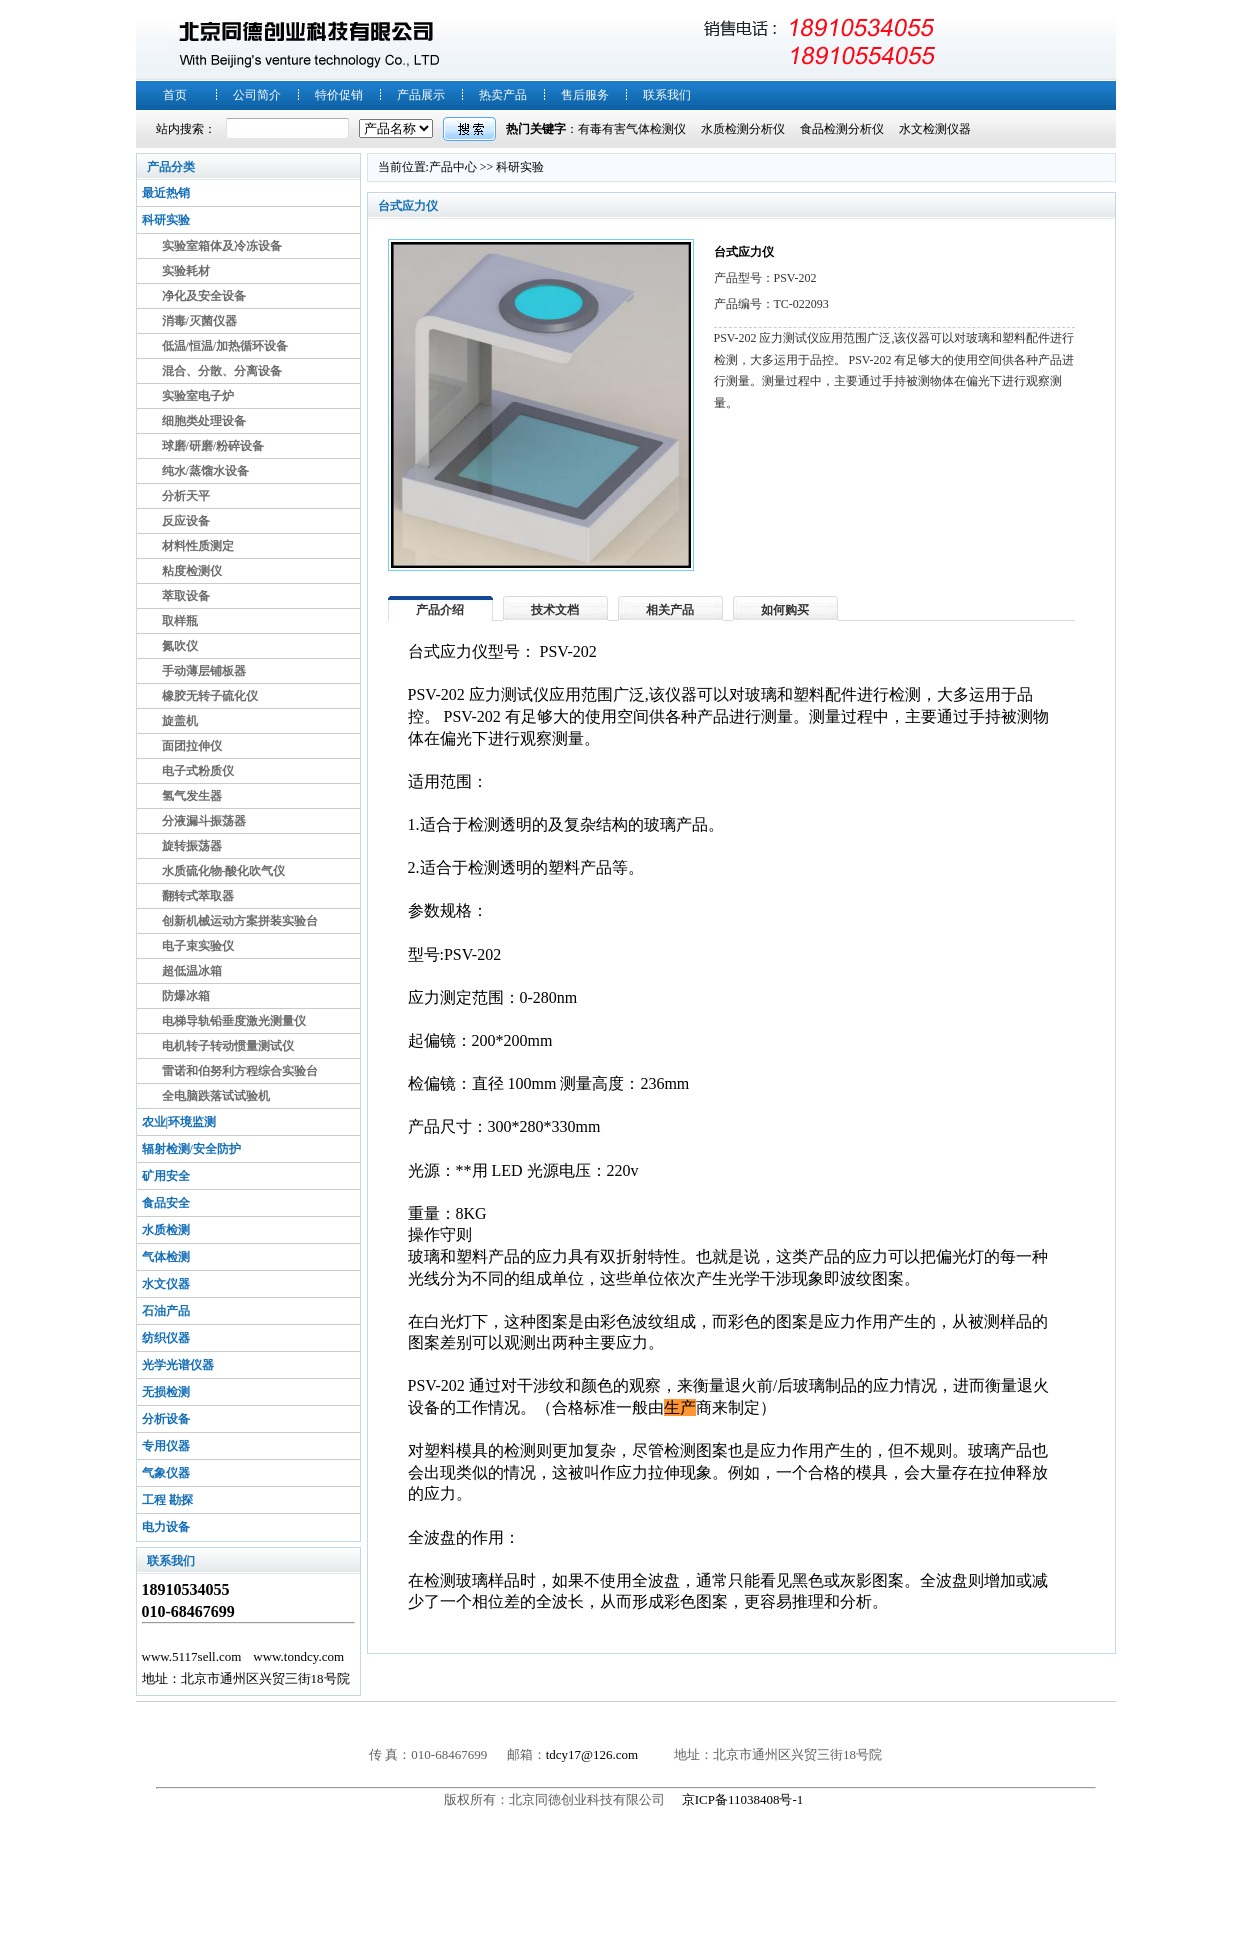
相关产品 (670, 610)
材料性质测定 (198, 546)
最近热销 (166, 193)
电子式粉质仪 (198, 771)
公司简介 (257, 95)
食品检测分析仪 (842, 129)
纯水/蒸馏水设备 (205, 471)
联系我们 (667, 95)
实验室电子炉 (198, 396)
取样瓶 (180, 621)
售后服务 (585, 95)
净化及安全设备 (204, 296)
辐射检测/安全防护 (191, 1149)
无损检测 (166, 1392)
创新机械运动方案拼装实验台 (240, 921)
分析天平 (186, 496)
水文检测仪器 (935, 129)
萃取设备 (186, 596)
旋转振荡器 (192, 846)
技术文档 (555, 610)
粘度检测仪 (192, 571)
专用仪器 (166, 1446)
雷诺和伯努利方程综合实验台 (240, 1071)
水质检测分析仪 (743, 129)
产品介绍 (440, 610)
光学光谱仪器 (178, 1365)
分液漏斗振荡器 (204, 821)
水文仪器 (166, 1284)
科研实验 (166, 220)
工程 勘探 (167, 1500)
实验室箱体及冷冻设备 (222, 246)
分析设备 (166, 1419)
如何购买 (785, 610)
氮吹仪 (180, 646)
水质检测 (166, 1230)
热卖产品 (503, 95)
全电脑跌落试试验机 (216, 1096)
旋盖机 (180, 721)
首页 (175, 95)
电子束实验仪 (198, 946)
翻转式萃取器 (198, 896)
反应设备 (186, 521)
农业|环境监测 (179, 1122)
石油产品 (166, 1311)
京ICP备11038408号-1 (744, 1799)
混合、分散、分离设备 (222, 371)
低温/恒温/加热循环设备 (225, 346)
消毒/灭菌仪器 (199, 321)
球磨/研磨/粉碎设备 (213, 446)
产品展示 (421, 95)
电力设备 (166, 1527)
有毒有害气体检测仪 (632, 129)
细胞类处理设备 (204, 421)
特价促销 (339, 95)
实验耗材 (186, 271)
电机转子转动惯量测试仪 (228, 1046)
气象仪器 (166, 1473)
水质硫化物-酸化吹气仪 (224, 871)
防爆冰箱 (186, 996)
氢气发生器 (192, 796)
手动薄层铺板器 (204, 671)
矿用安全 (166, 1176)
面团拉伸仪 (192, 746)
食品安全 (166, 1203)
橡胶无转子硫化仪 (210, 696)
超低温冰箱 (192, 971)
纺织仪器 (166, 1338)
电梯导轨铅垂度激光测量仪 (234, 1021)
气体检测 (166, 1257)
